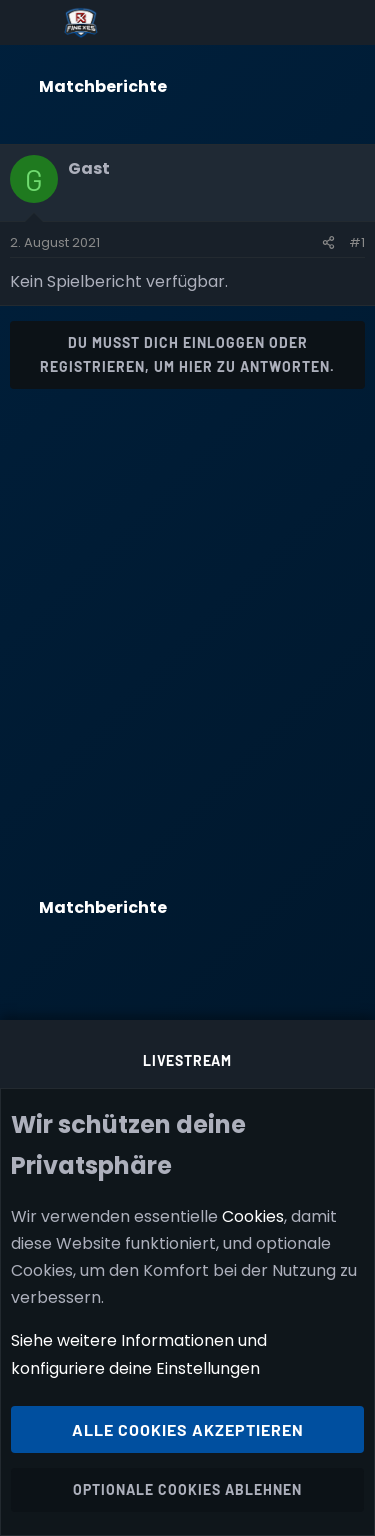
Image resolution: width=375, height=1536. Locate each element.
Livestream (187, 1060)
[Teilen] (328, 243)
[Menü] (31, 23)
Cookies (253, 1216)
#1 (357, 242)
